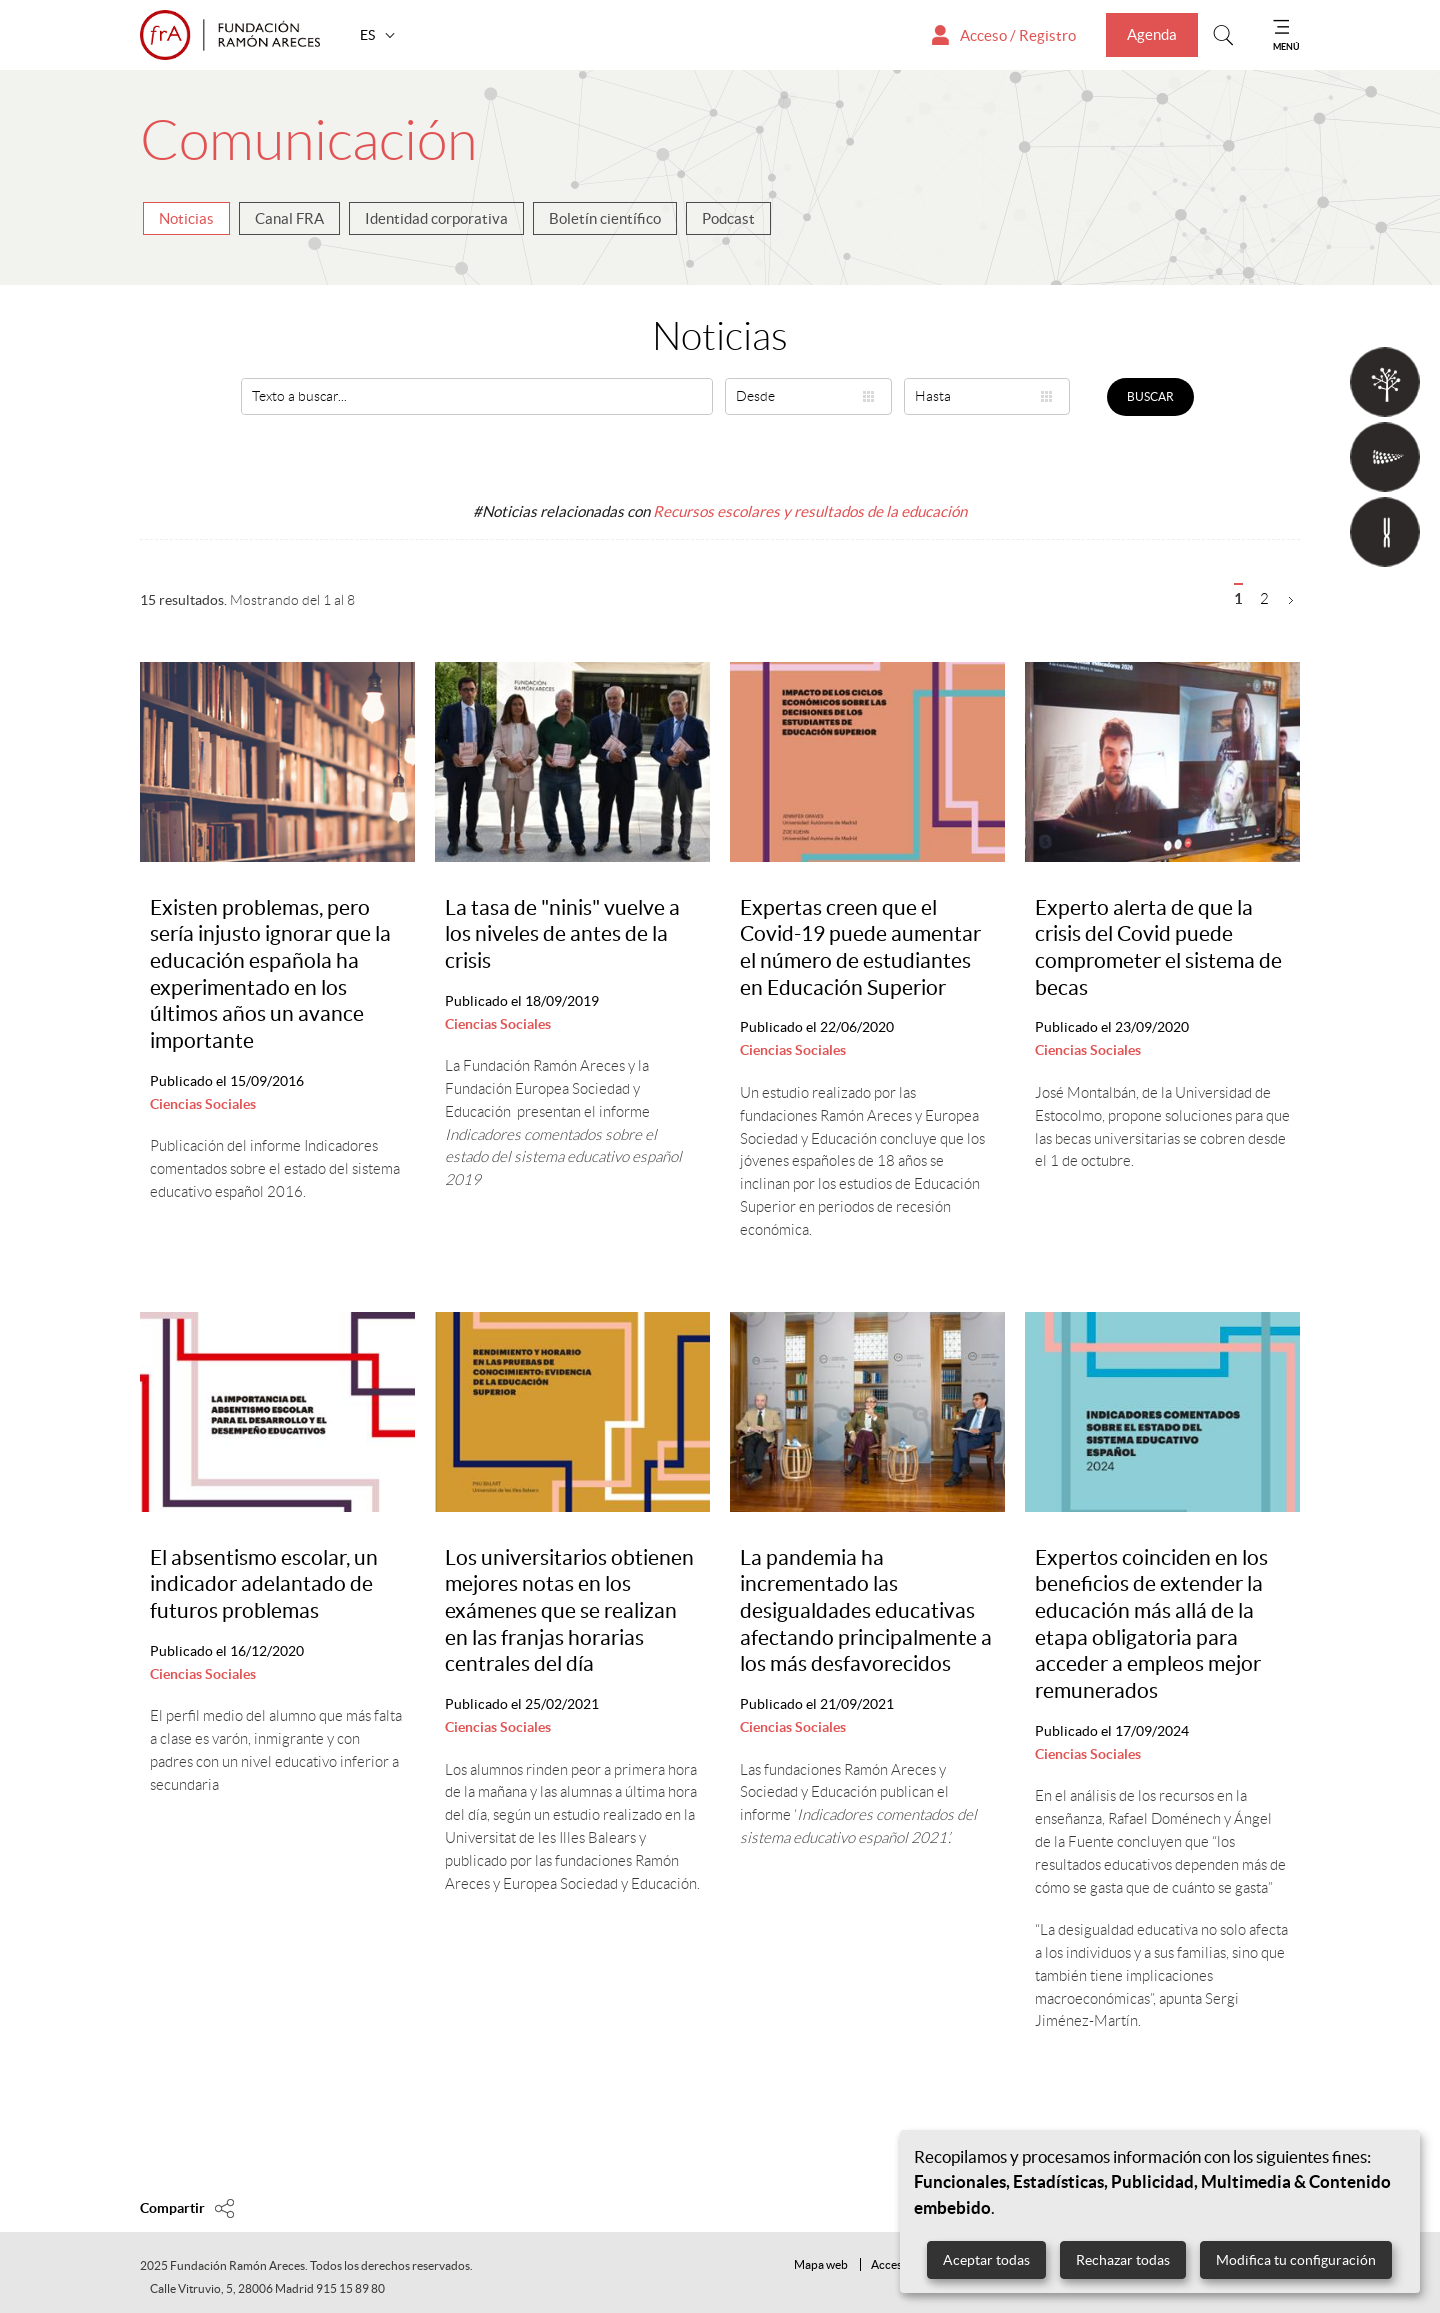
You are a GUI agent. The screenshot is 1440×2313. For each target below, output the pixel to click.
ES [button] (369, 35)
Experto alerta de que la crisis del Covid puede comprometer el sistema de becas (1158, 947)
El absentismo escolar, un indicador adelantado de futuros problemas (264, 1584)
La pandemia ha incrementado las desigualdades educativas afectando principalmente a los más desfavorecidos (866, 1611)
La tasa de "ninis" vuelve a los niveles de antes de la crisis (562, 934)
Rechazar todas (1123, 2260)
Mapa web (821, 2264)
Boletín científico (605, 218)
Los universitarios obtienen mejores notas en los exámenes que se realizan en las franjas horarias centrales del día (569, 1611)
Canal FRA (289, 218)
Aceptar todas (986, 2260)
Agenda (1152, 34)
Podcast (728, 218)
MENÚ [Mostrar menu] (1286, 46)
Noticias (186, 218)
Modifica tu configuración (1296, 2260)
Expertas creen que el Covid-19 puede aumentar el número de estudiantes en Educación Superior (860, 947)
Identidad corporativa (436, 218)
